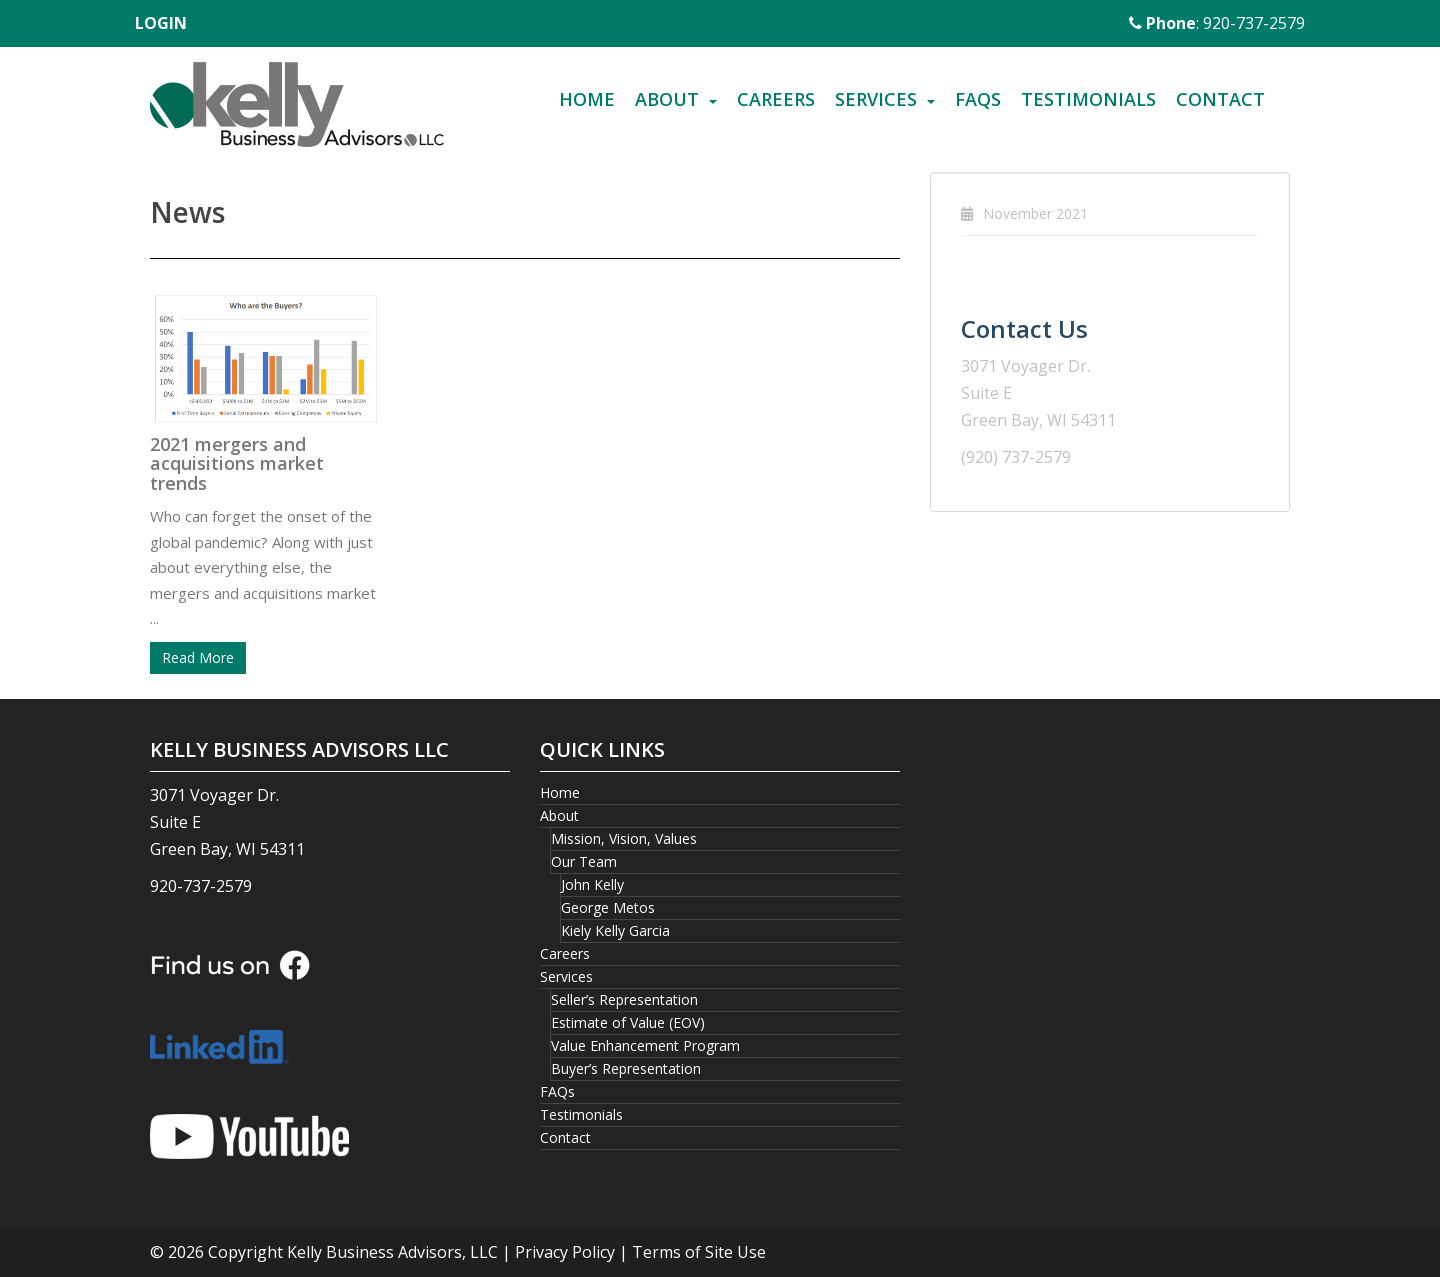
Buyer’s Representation (626, 1068)
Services (876, 99)
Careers (776, 99)
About (667, 99)
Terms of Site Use (699, 1252)
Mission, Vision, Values (624, 838)
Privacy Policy (565, 1252)
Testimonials (1088, 99)
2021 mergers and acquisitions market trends (237, 464)
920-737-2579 (201, 886)
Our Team (584, 861)
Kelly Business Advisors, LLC (392, 1252)
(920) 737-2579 (1016, 457)
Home (587, 99)
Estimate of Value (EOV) (628, 1022)
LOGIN (161, 23)
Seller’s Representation (624, 999)
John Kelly (592, 884)
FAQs (978, 99)
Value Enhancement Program (645, 1045)
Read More (198, 657)
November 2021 (1035, 213)
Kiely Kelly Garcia (615, 930)
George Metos (608, 907)
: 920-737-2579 (1217, 23)
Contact (1220, 99)
